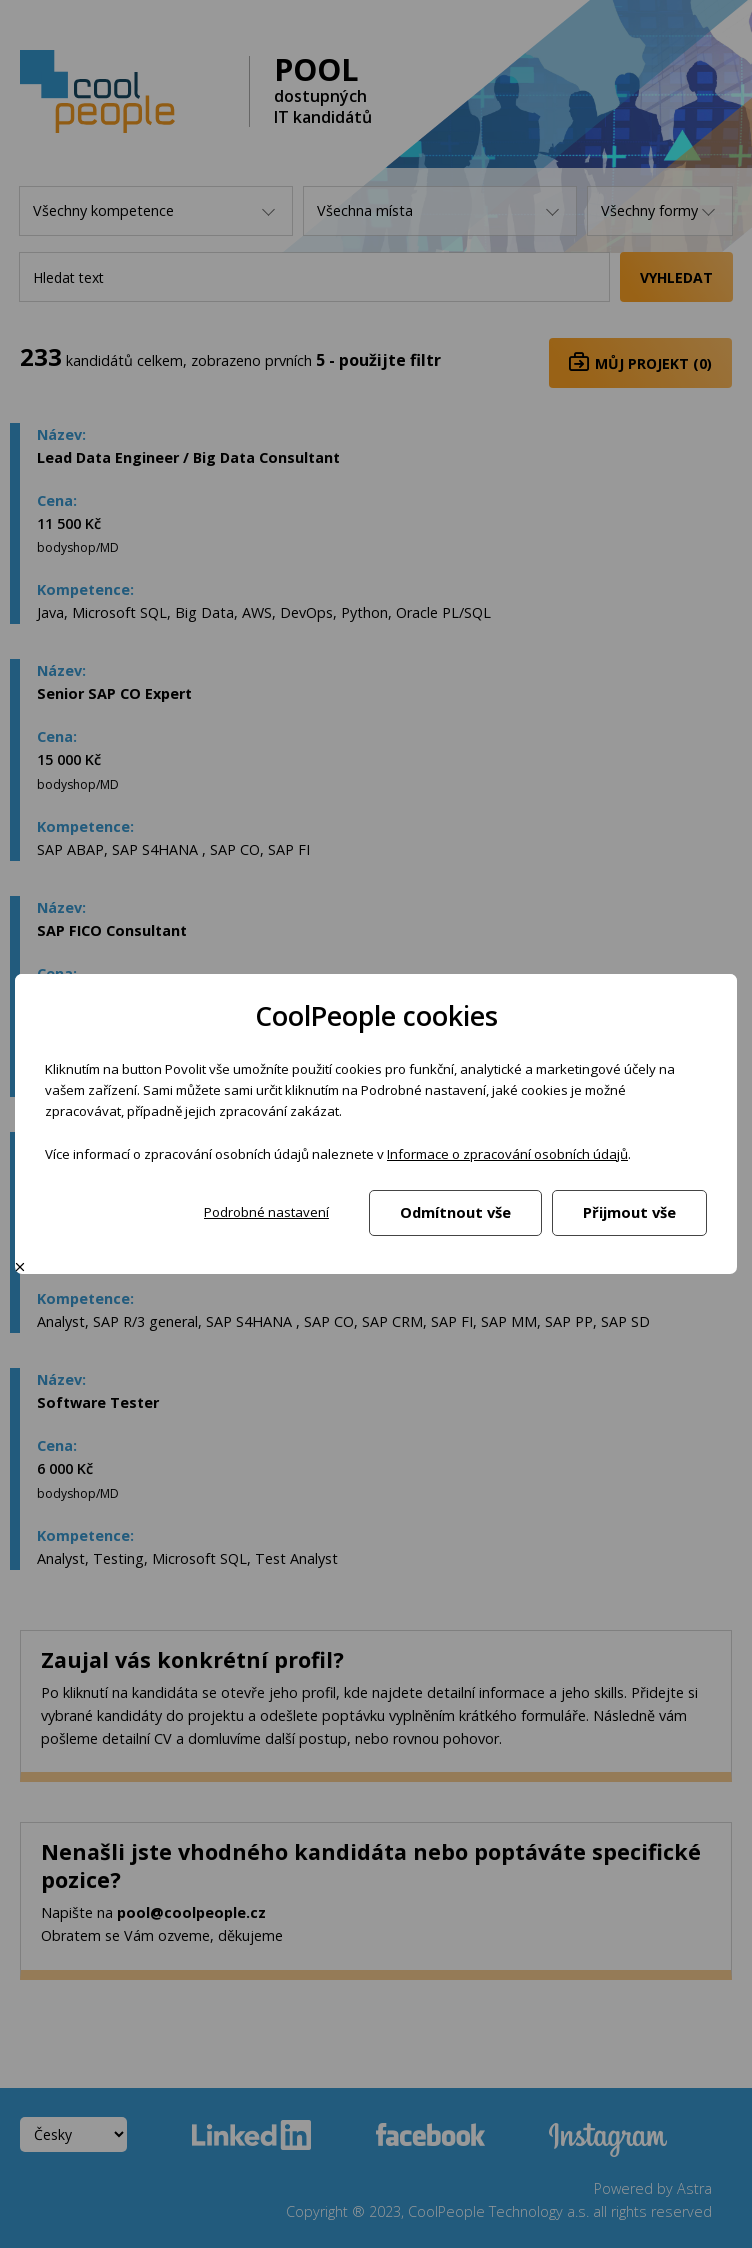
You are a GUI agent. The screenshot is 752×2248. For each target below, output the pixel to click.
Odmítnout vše (455, 1212)
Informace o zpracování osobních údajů (507, 1154)
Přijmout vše (629, 1212)
